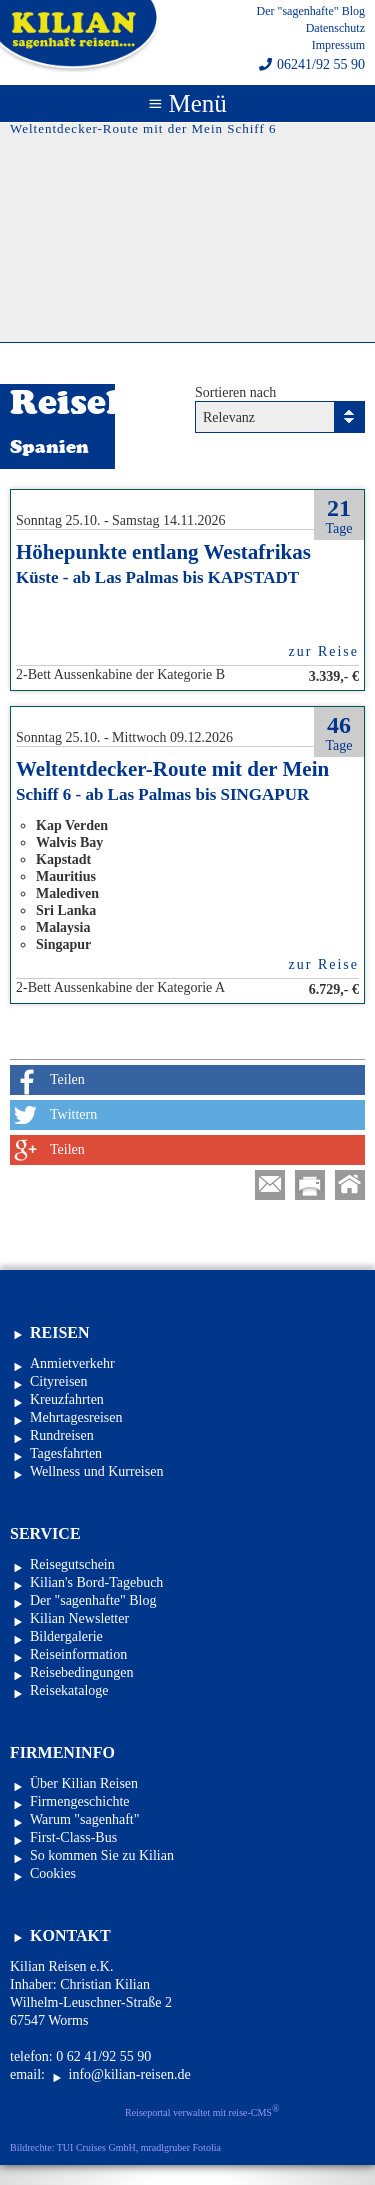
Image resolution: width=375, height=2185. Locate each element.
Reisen (60, 1332)
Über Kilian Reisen (84, 1783)
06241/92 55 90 (321, 65)
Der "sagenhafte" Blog (311, 11)
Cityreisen (59, 1381)
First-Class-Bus (73, 1837)
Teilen (67, 1079)
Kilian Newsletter (79, 1618)
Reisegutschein (72, 1564)
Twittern (73, 1114)
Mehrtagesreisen (76, 1417)
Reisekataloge (69, 1690)
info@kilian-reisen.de (130, 2074)
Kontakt (70, 1935)
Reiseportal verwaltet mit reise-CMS (202, 2111)
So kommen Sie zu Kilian (102, 1855)
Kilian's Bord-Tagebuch (96, 1582)
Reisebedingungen (81, 1672)
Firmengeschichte (80, 1801)
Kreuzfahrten (67, 1399)
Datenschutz (335, 28)
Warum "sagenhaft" (84, 1819)
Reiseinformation (78, 1654)
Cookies (53, 1873)
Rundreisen (62, 1435)
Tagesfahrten (66, 1453)
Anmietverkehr (72, 1363)
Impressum (338, 45)
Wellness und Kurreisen (96, 1471)
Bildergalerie (66, 1636)
